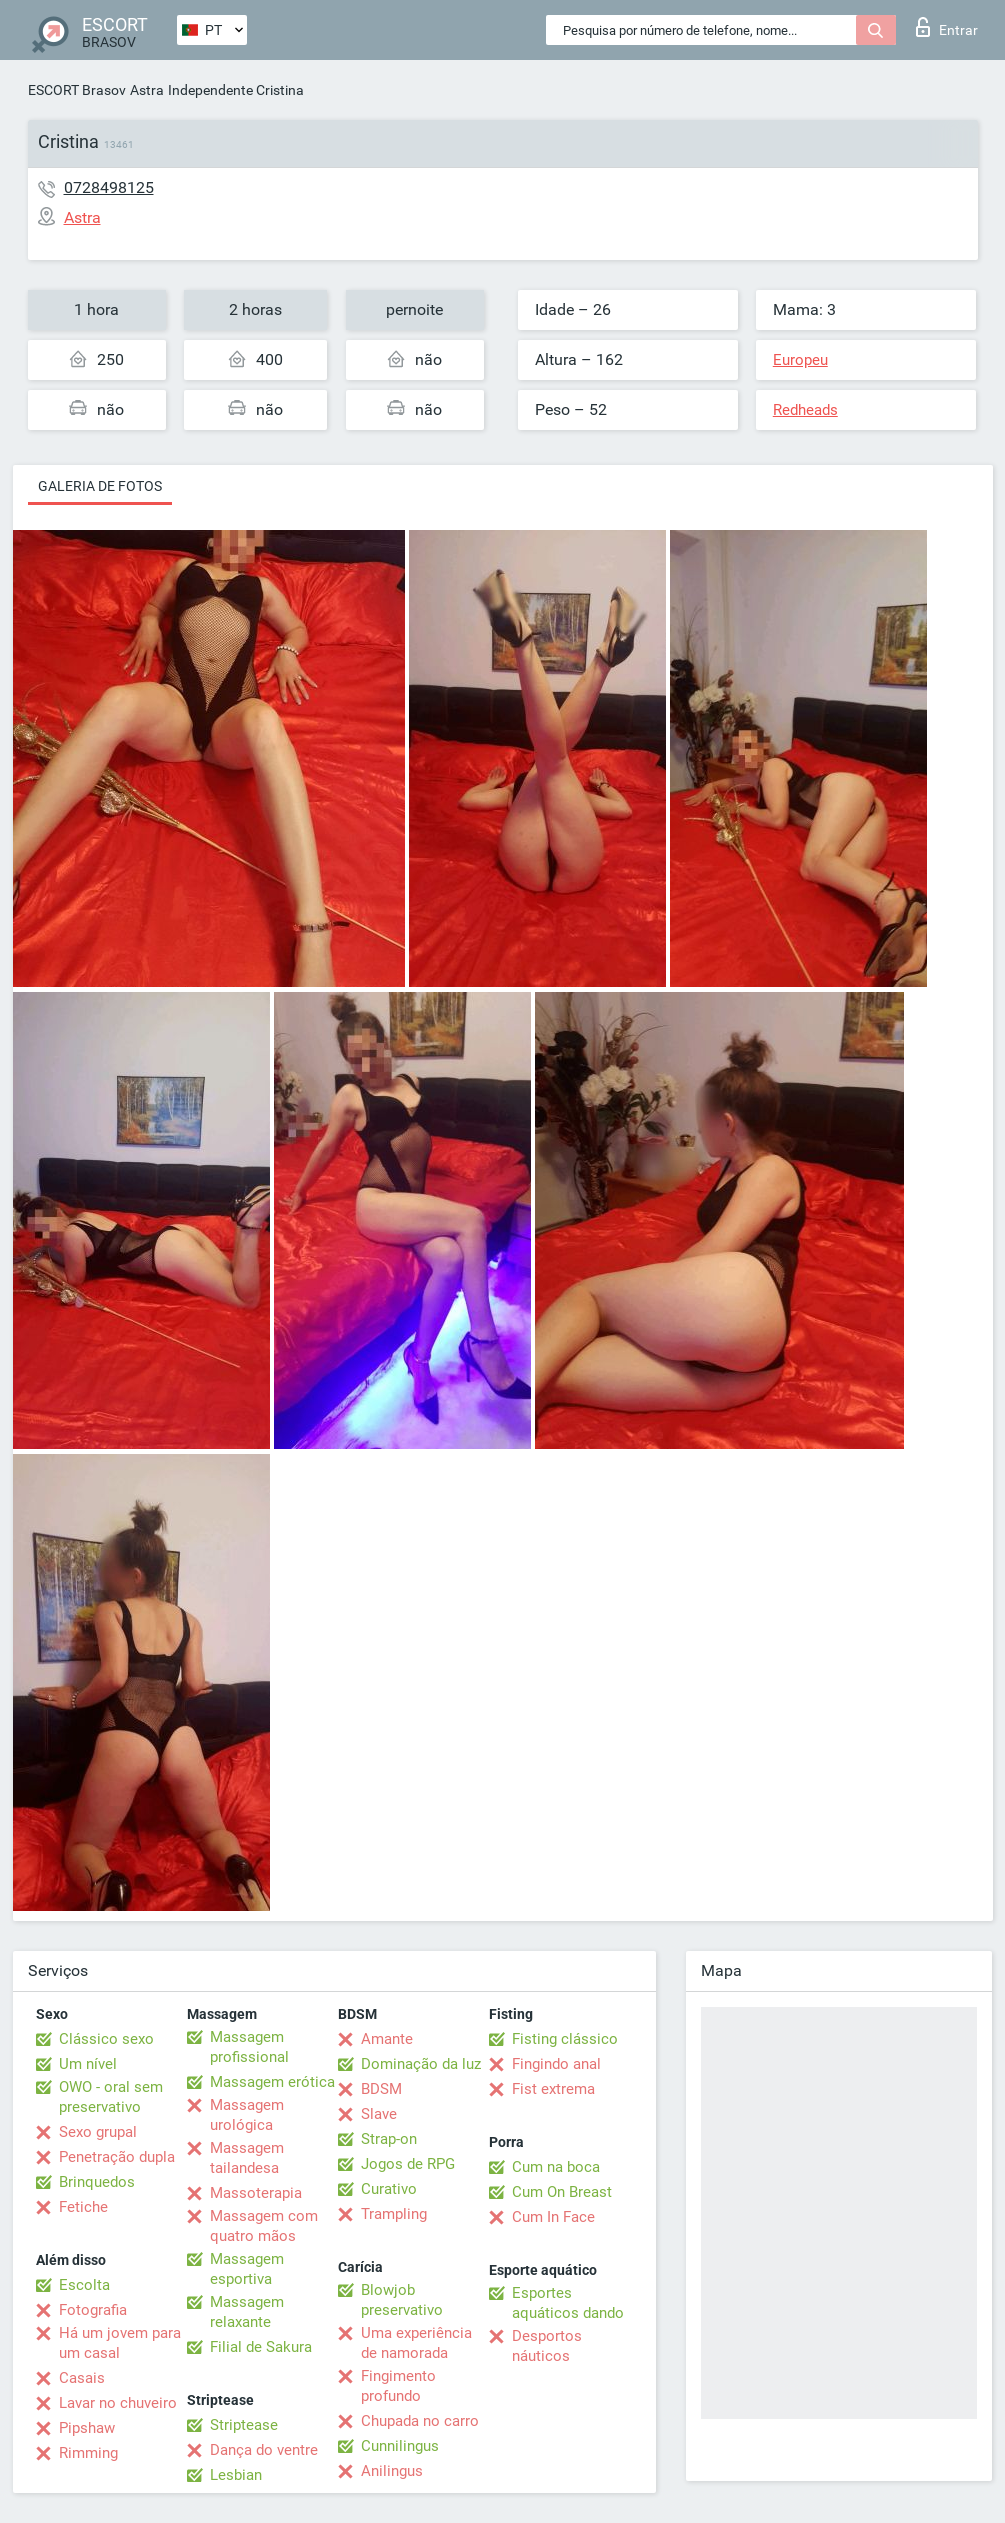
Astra (147, 90)
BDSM (381, 2089)
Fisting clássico (565, 2039)
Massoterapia (256, 2193)
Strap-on (389, 2139)
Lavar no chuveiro (118, 2403)
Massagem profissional (249, 2047)
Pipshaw (87, 2428)
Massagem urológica (247, 2115)
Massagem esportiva (247, 2269)
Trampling (394, 2214)
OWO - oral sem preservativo (111, 2097)
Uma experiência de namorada (416, 2343)
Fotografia (93, 2310)
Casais (82, 2378)
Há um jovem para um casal (120, 2343)
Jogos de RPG (408, 2164)
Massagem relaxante (247, 2312)
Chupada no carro (420, 2421)
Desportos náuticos (547, 2346)
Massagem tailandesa (247, 2158)
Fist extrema (553, 2089)
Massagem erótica (272, 2082)
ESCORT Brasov (77, 90)
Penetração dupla (117, 2157)
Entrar (947, 27)
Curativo (389, 2189)
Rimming (88, 2453)
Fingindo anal (556, 2064)
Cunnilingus (400, 2446)
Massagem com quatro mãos (264, 2226)
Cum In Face (553, 2217)
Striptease (244, 2425)
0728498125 (109, 187)
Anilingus (392, 2471)
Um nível (88, 2064)
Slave (379, 2114)
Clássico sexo (106, 2039)
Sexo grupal (98, 2132)
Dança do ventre (264, 2450)
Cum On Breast (562, 2192)
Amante (387, 2039)
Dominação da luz (421, 2064)
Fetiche (83, 2207)
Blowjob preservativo (402, 2300)
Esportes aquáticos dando (568, 2303)
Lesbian (236, 2475)
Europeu (800, 360)
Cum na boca (556, 2167)
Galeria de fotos (100, 486)
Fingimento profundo (398, 2386)
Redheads (805, 410)
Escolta (84, 2285)
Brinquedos (97, 2182)
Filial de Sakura (261, 2347)
